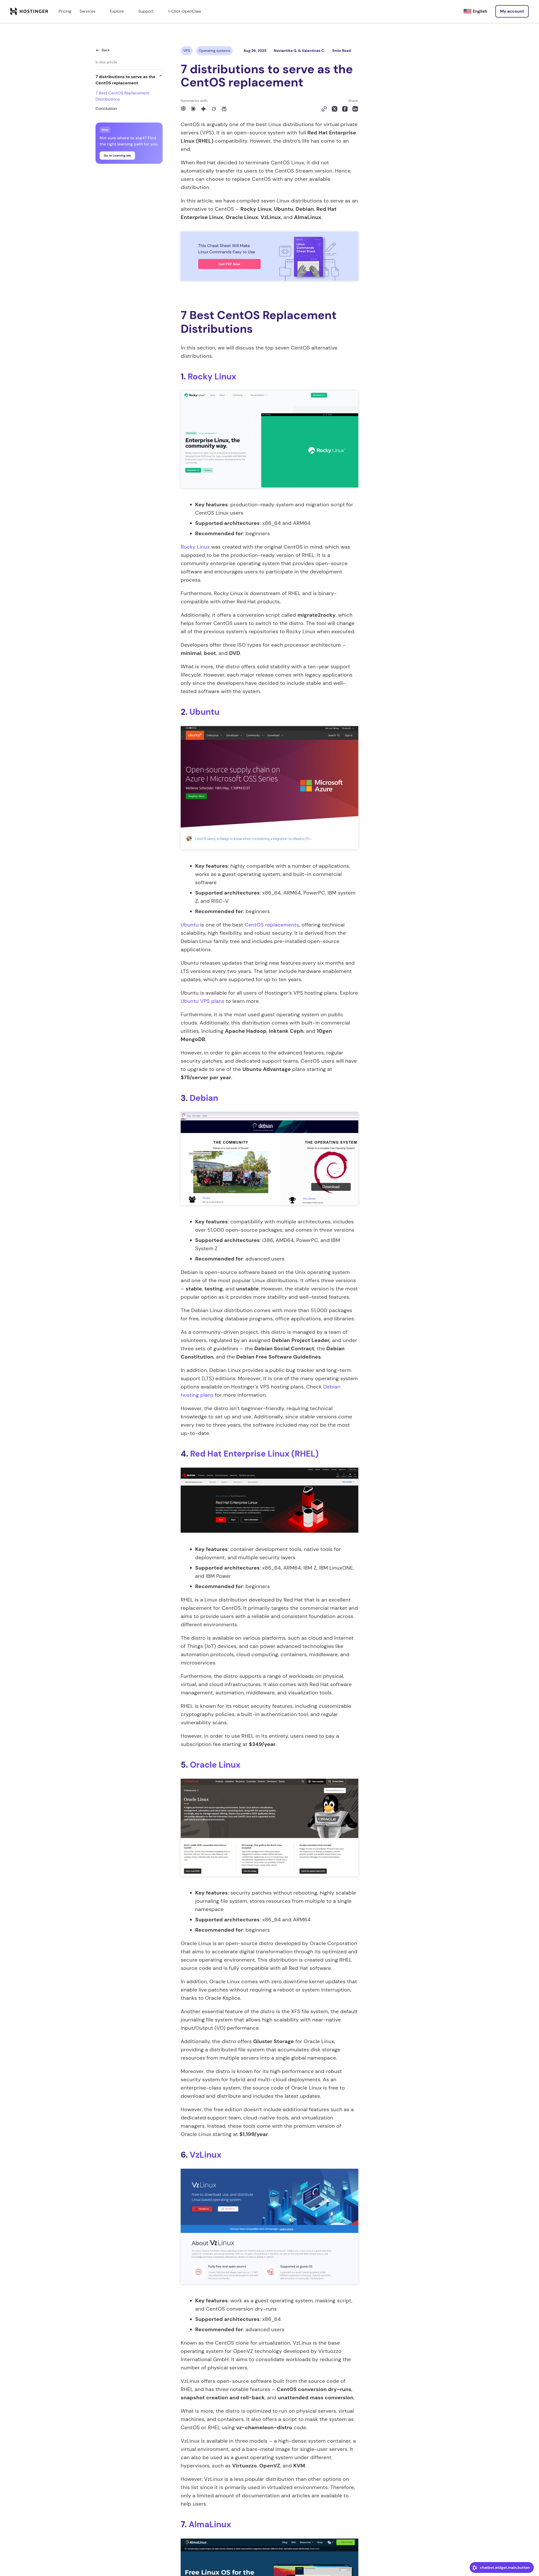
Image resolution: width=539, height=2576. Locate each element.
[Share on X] (334, 109)
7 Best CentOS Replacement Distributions (122, 96)
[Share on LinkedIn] (355, 109)
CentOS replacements (272, 924)
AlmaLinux (210, 2524)
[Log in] (512, 11)
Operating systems (214, 50)
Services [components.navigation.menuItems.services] (91, 11)
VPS (186, 50)
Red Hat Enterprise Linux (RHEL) (254, 1453)
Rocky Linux (212, 376)
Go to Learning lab (117, 155)
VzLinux (205, 2154)
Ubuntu (204, 711)
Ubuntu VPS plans (202, 1001)
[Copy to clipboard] (324, 109)
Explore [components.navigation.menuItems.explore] (120, 11)
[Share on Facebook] (345, 109)
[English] (475, 11)
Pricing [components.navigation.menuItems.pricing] (65, 11)
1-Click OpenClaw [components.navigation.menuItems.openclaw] (184, 11)
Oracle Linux (215, 1764)
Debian (204, 1098)
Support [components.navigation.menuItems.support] (149, 11)
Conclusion (106, 108)
